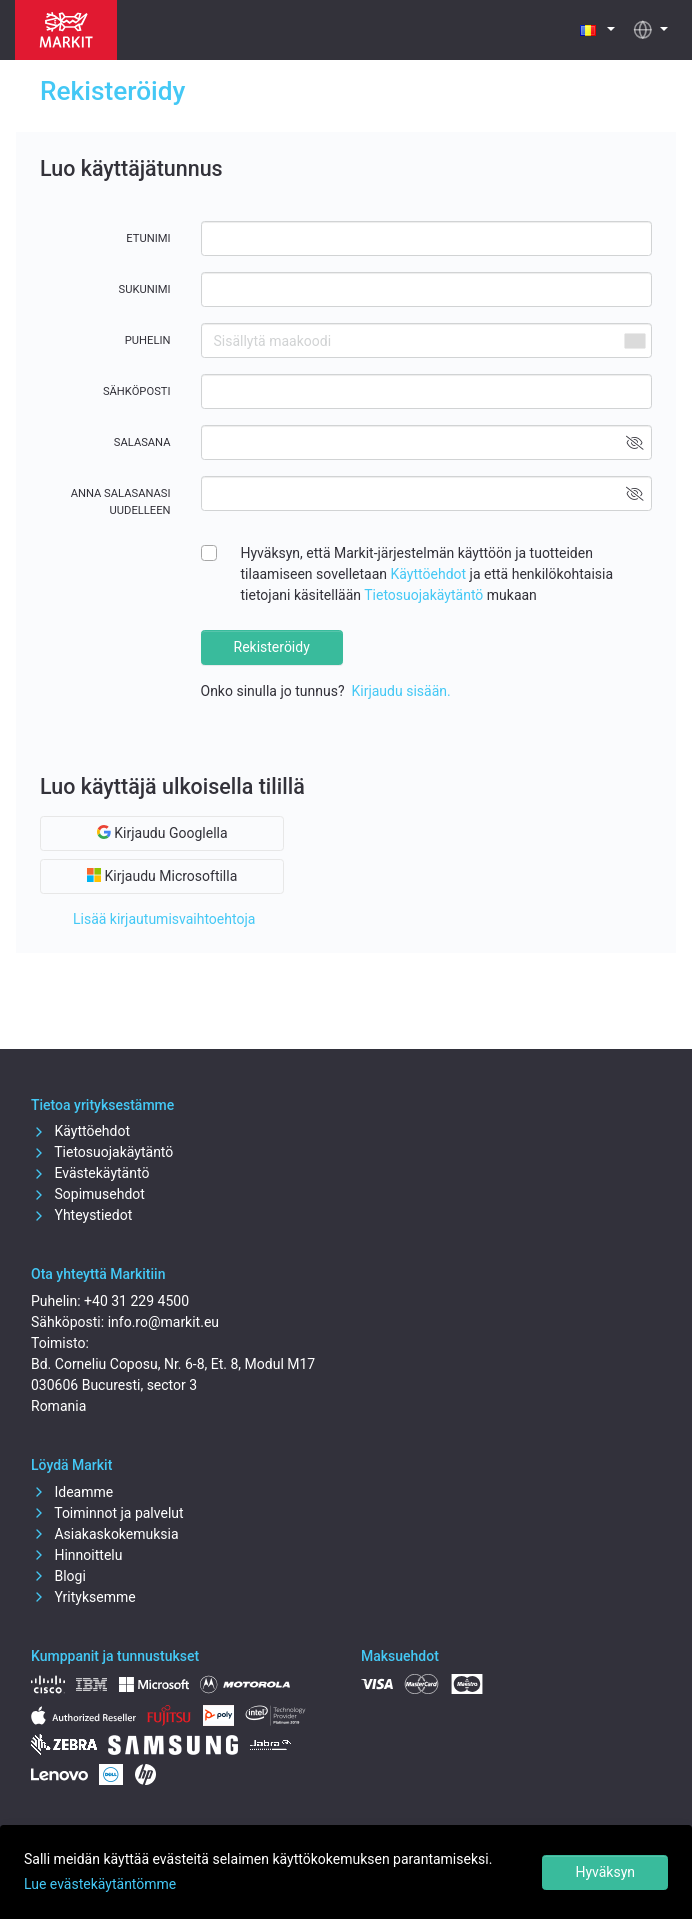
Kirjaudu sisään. (400, 691)
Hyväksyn (605, 1872)
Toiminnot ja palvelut (107, 1513)
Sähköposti (137, 391)
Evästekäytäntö (90, 1173)
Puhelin (148, 340)
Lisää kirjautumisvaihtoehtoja (164, 919)
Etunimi (148, 238)
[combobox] (634, 340)
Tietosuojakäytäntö (423, 595)
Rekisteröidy (272, 647)
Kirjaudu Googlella (162, 833)
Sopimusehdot (88, 1194)
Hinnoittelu (76, 1555)
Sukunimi (144, 289)
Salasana (142, 442)
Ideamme (72, 1492)
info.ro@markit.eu (163, 1322)
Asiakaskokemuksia (105, 1534)
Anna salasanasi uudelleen (121, 502)
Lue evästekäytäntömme (100, 1884)
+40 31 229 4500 (136, 1301)
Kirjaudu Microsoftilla (162, 876)
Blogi (58, 1576)
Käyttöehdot (429, 574)
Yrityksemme (83, 1597)
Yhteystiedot (81, 1215)
